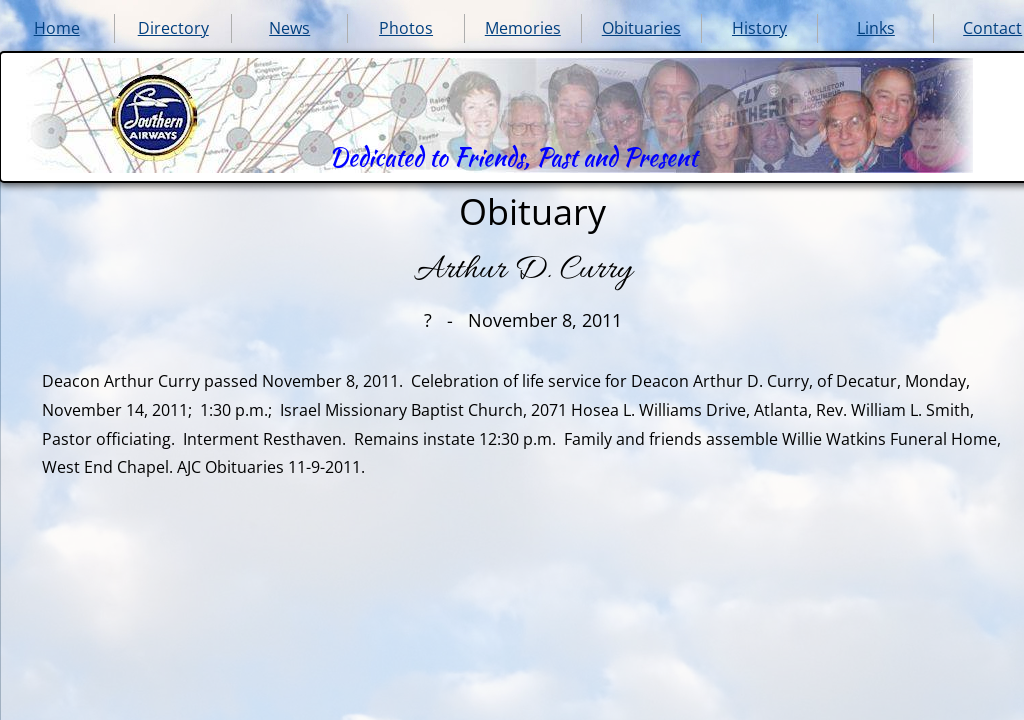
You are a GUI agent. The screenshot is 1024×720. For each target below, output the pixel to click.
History (759, 28)
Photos (406, 28)
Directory (173, 28)
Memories (523, 28)
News (289, 28)
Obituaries (641, 28)
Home (57, 28)
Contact (992, 28)
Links (876, 28)
